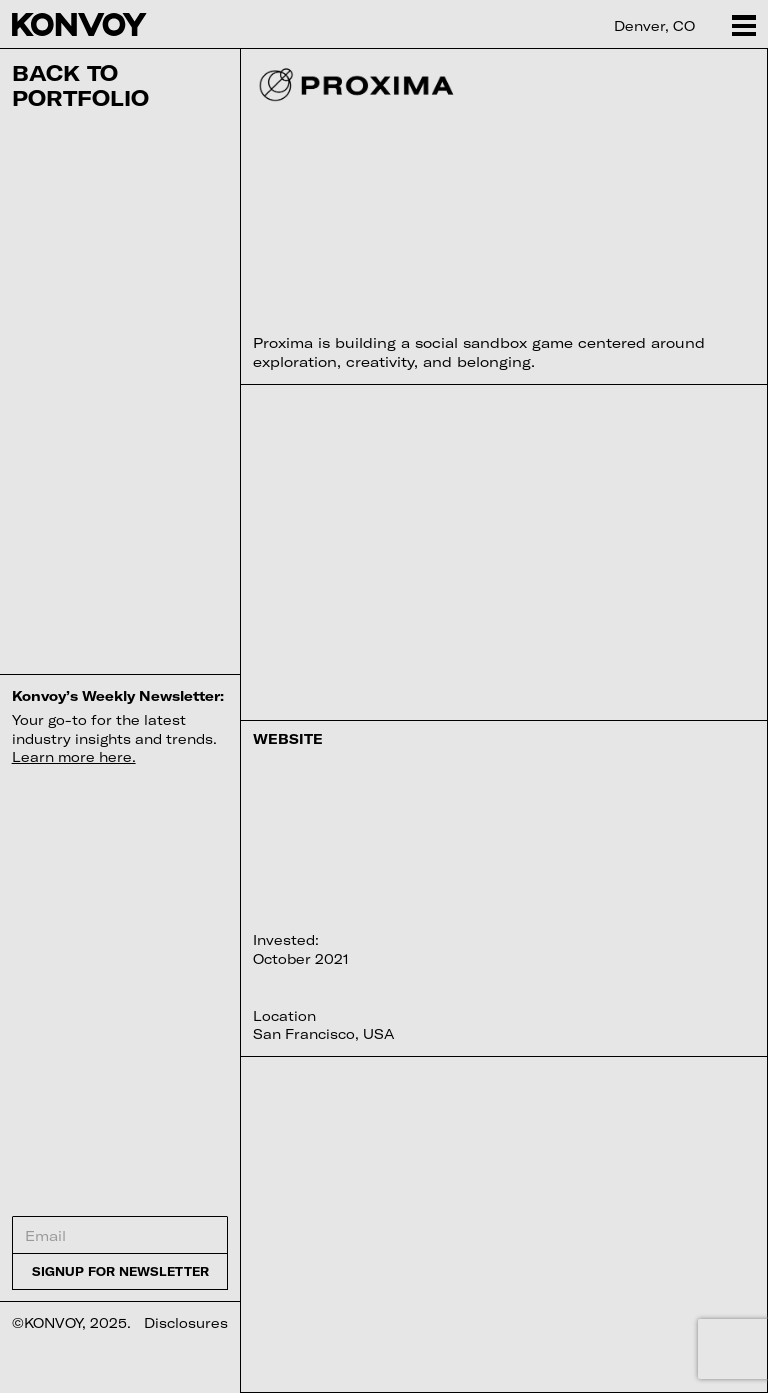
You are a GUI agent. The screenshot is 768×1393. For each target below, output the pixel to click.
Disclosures (186, 1323)
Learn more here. (74, 757)
